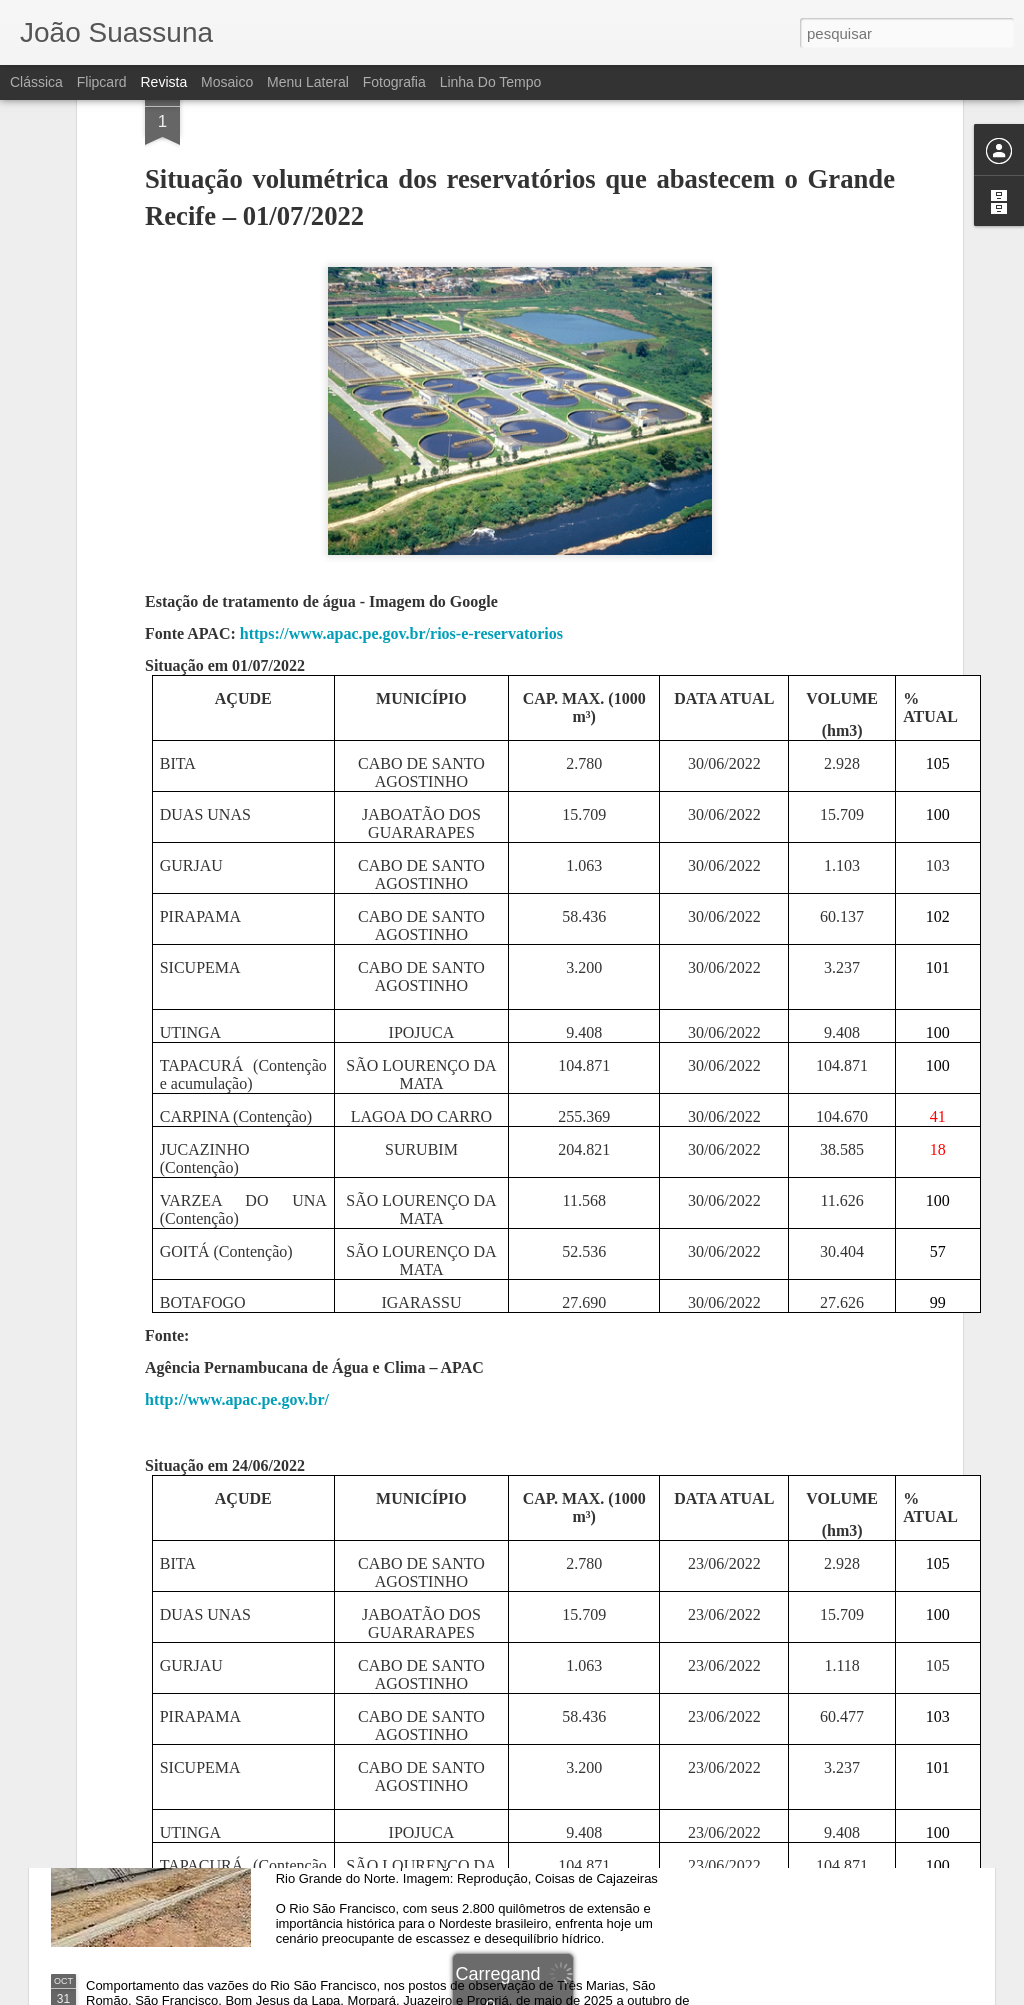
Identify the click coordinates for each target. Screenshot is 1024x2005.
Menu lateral (308, 82)
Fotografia (394, 82)
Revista (163, 82)
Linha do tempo (491, 82)
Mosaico (227, 82)
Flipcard (102, 82)
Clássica (36, 82)
